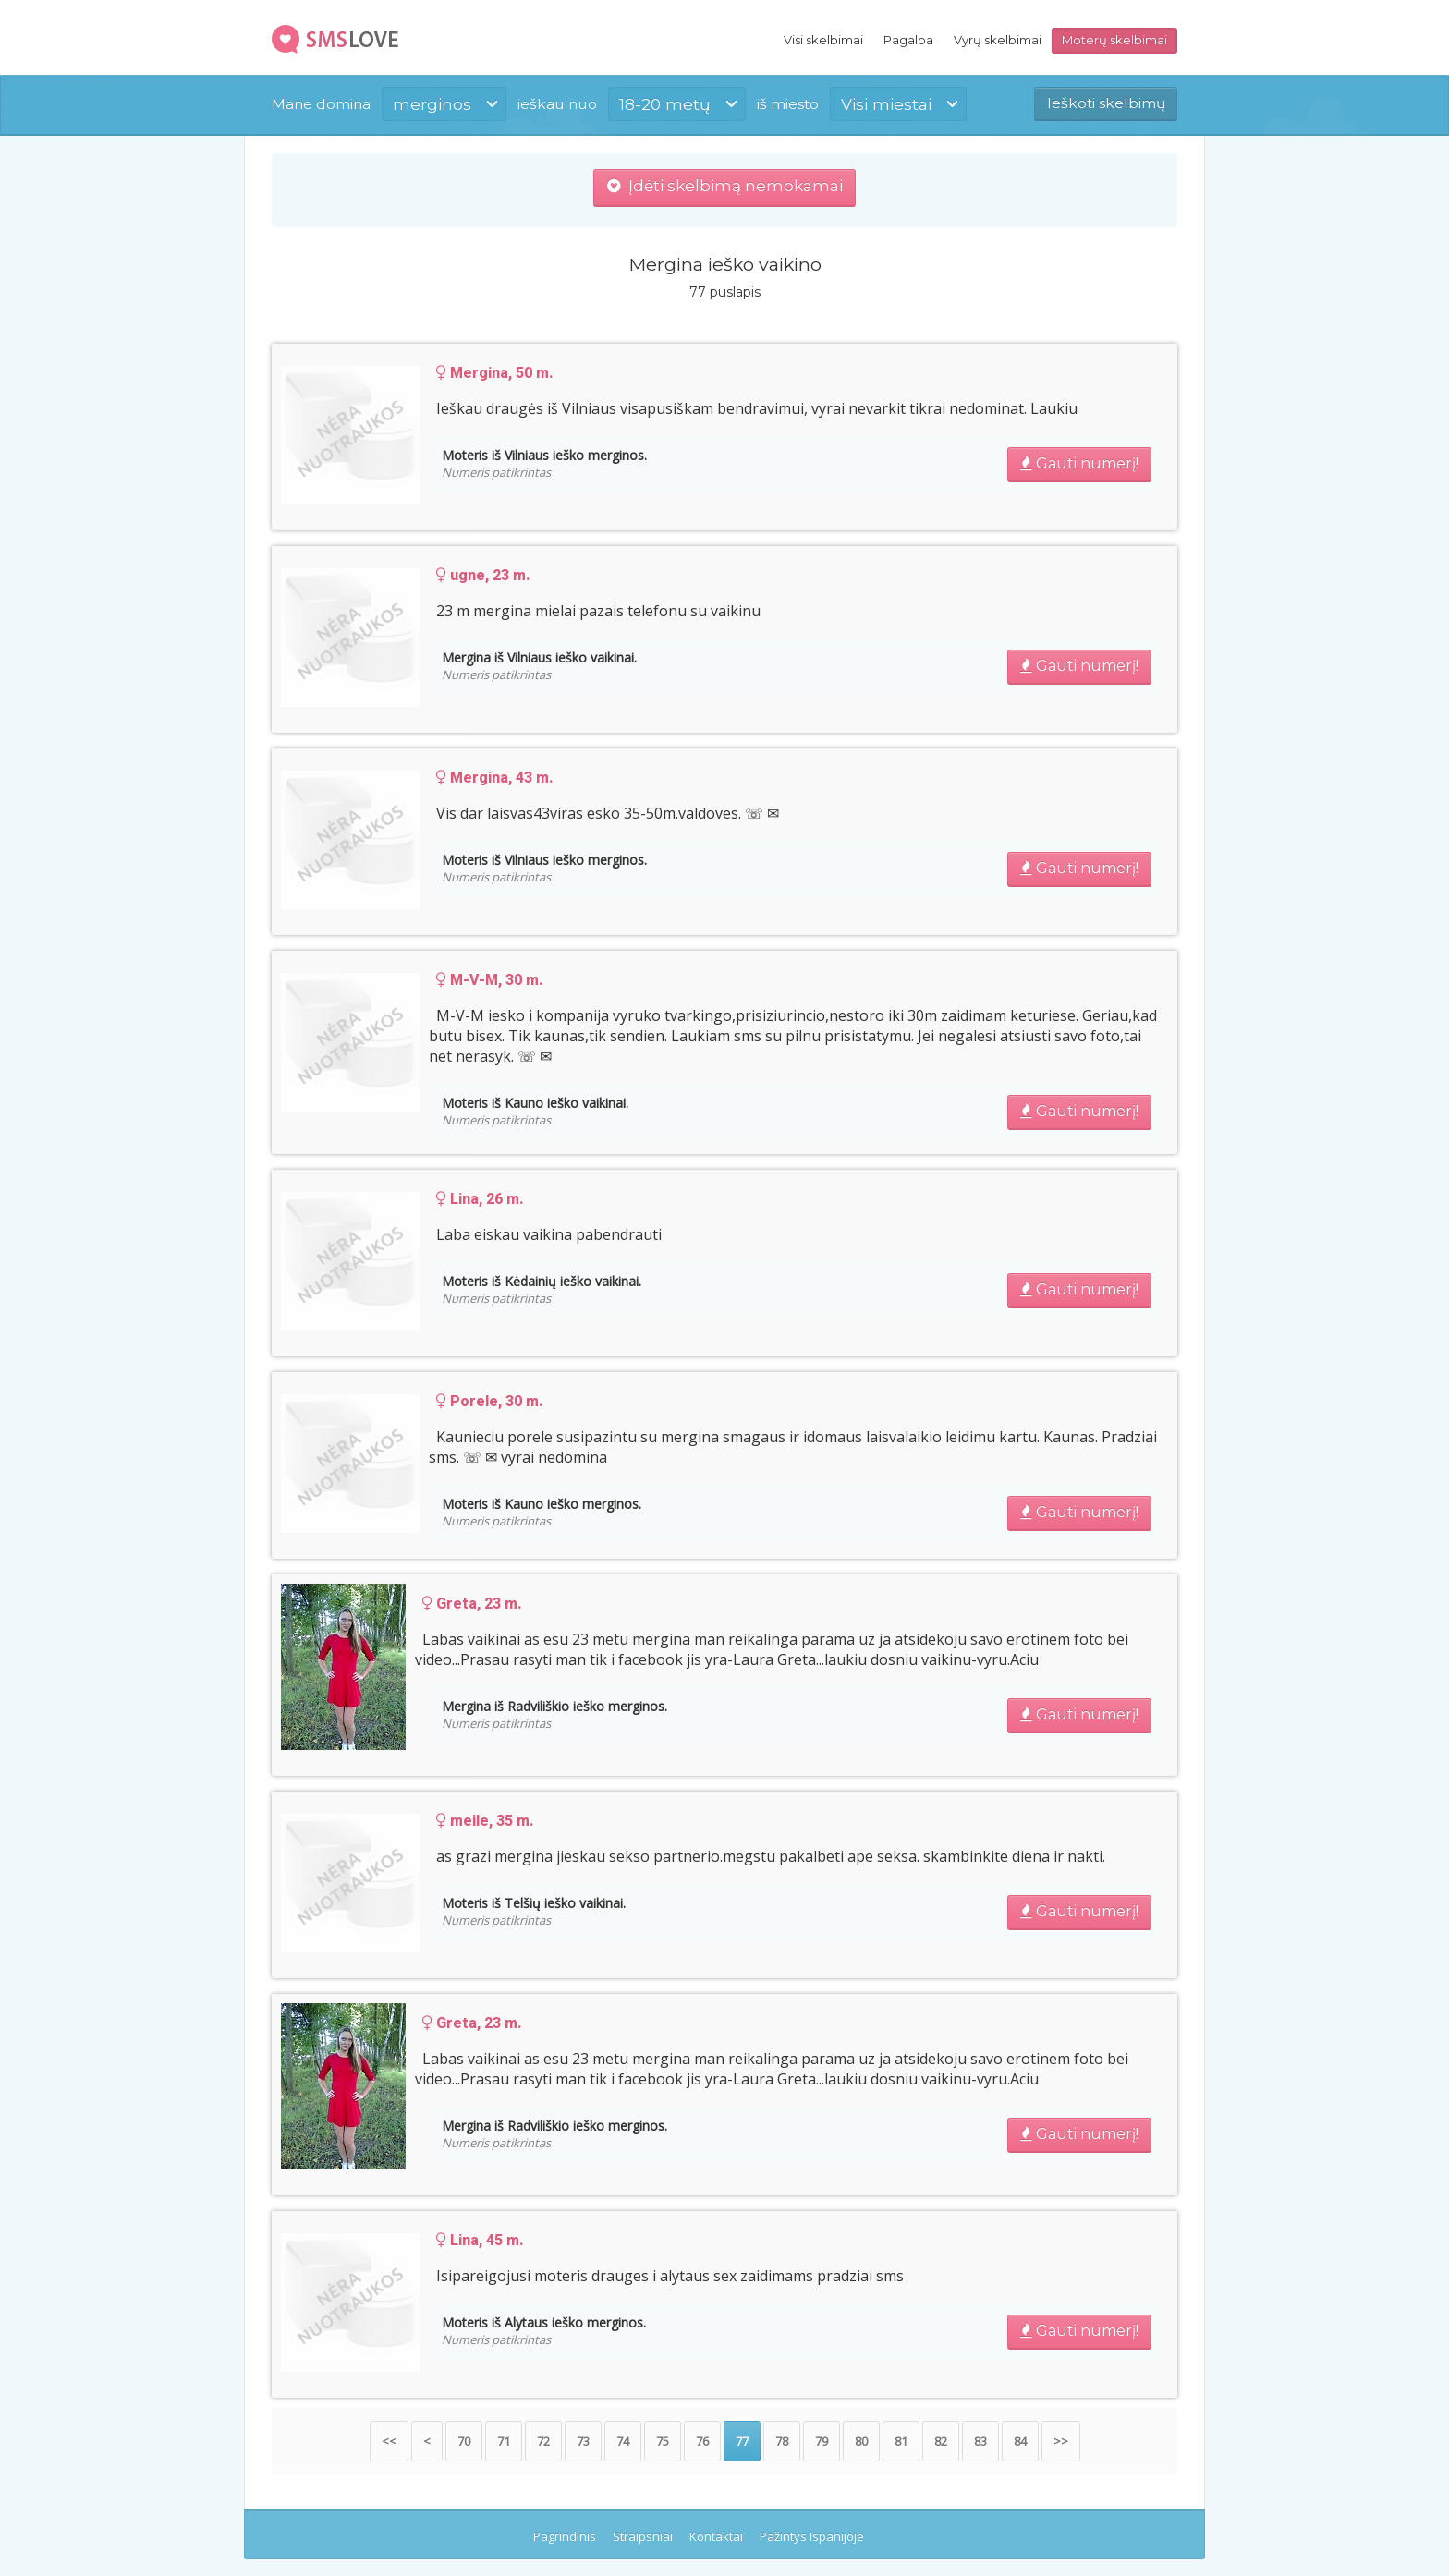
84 (1020, 2441)
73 (583, 2441)
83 (980, 2441)
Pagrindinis (564, 2536)
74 (622, 2441)
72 (543, 2441)
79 (821, 2441)
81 (901, 2441)
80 (861, 2441)
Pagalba (908, 39)
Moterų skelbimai (1114, 39)
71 (503, 2441)
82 (940, 2441)
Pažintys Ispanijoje (812, 2536)
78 (781, 2441)
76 (702, 2441)
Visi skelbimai (823, 39)
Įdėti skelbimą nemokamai (725, 185)
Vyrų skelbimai (997, 39)
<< (389, 2441)
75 (662, 2441)
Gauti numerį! (1079, 463)
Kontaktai (716, 2536)
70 (463, 2441)
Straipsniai (643, 2536)
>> (1060, 2441)
